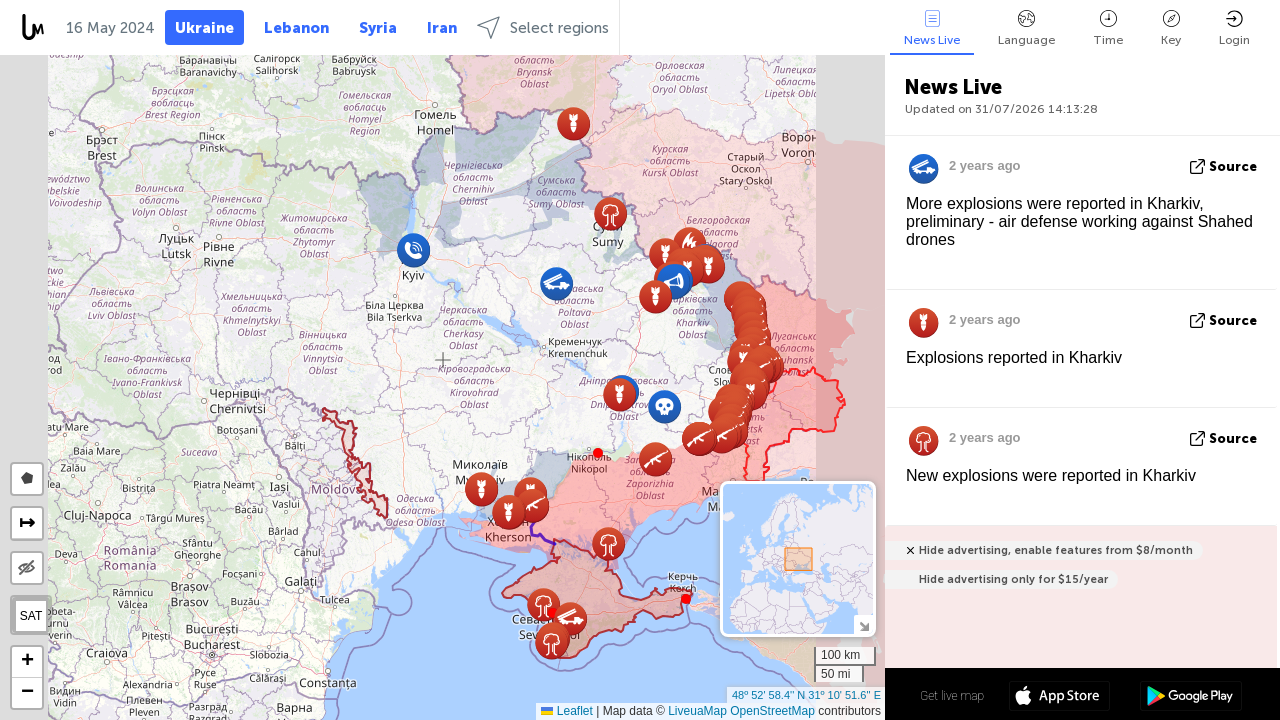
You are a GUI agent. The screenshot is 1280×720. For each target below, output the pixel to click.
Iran (442, 28)
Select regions (543, 27)
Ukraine (204, 28)
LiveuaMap (697, 711)
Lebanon (296, 28)
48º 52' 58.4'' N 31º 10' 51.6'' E (806, 695)
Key (1171, 28)
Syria (378, 28)
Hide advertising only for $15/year (1013, 579)
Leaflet (566, 711)
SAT (31, 616)
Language (1026, 28)
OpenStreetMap (772, 711)
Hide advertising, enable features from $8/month (1056, 550)
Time (1108, 28)
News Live (932, 28)
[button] (598, 453)
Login (1234, 28)
